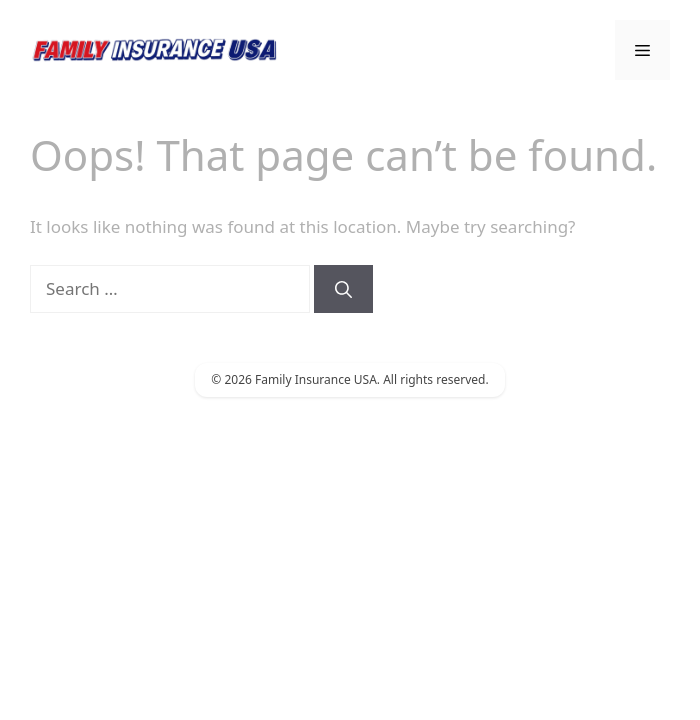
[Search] (343, 289)
